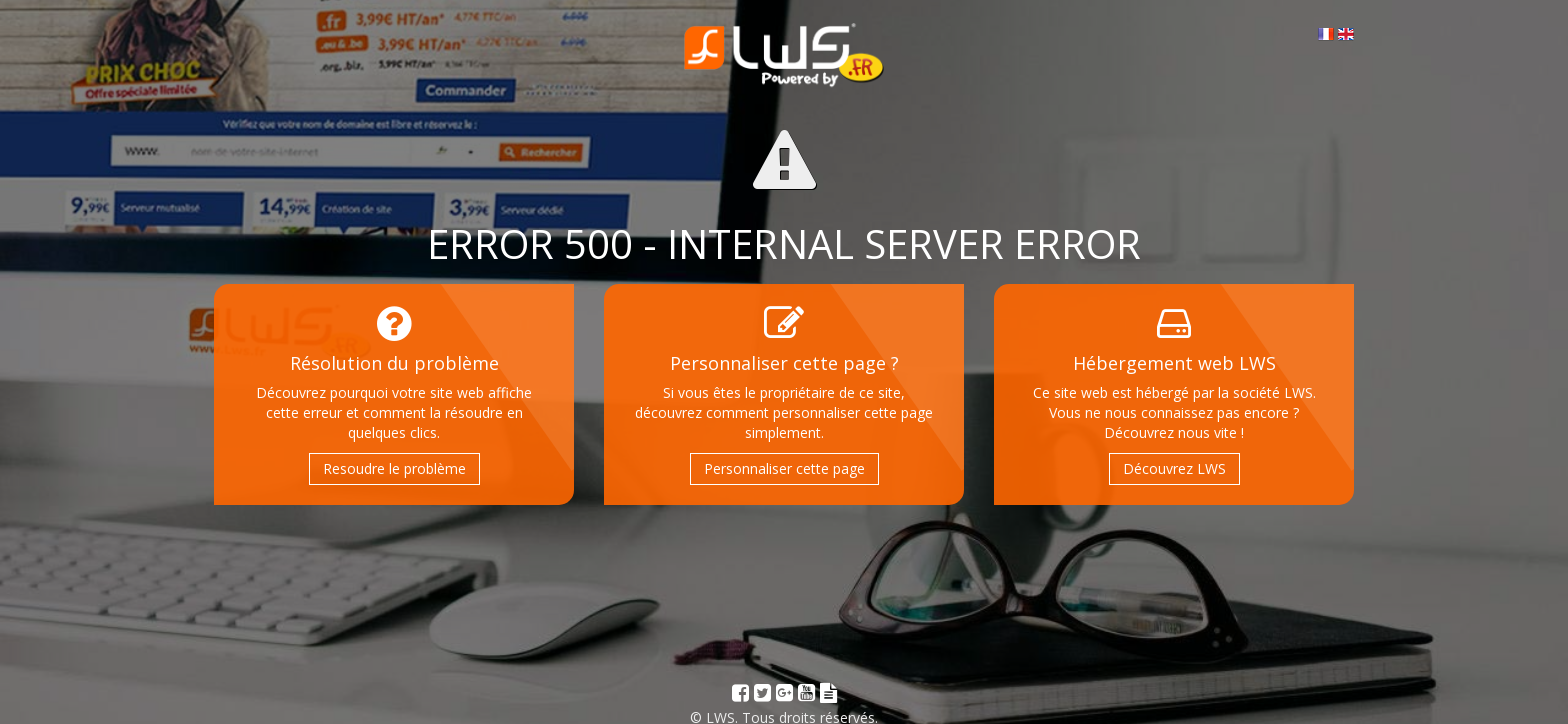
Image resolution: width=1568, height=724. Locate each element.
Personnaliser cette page (784, 468)
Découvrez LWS (1174, 468)
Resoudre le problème (394, 468)
